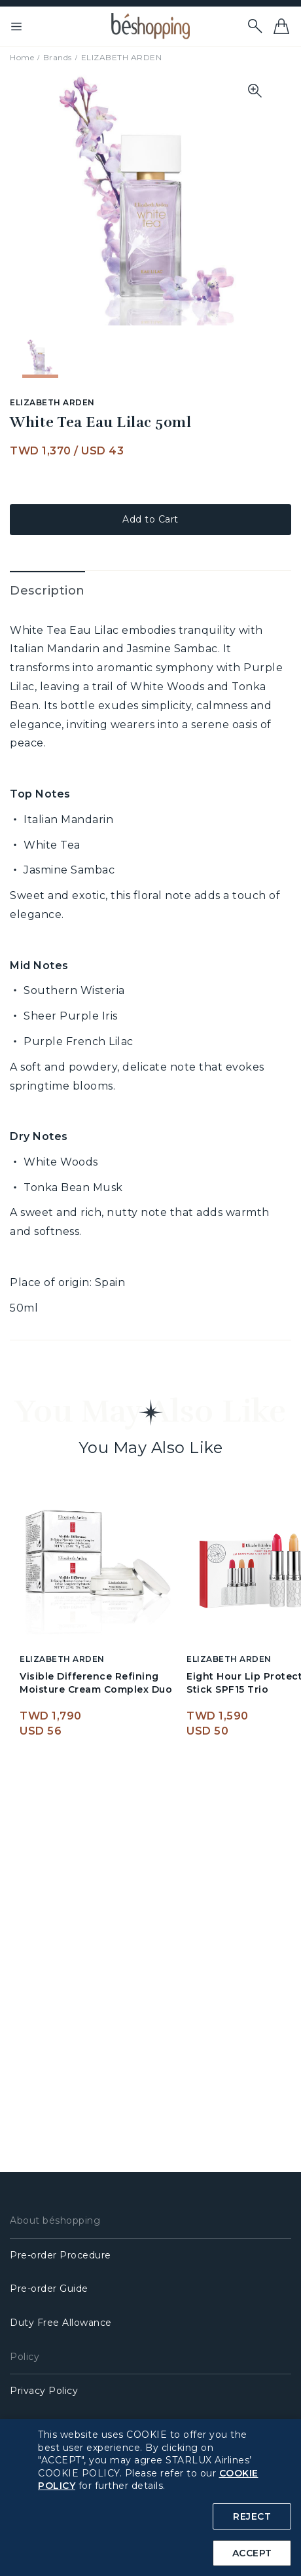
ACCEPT (252, 2553)
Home (22, 57)
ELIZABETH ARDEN (121, 57)
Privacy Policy (44, 2391)
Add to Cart (150, 519)
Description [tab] (47, 590)
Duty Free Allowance (61, 2322)
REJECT (252, 2516)
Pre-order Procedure (60, 2255)
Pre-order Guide (49, 2288)
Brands (57, 57)
